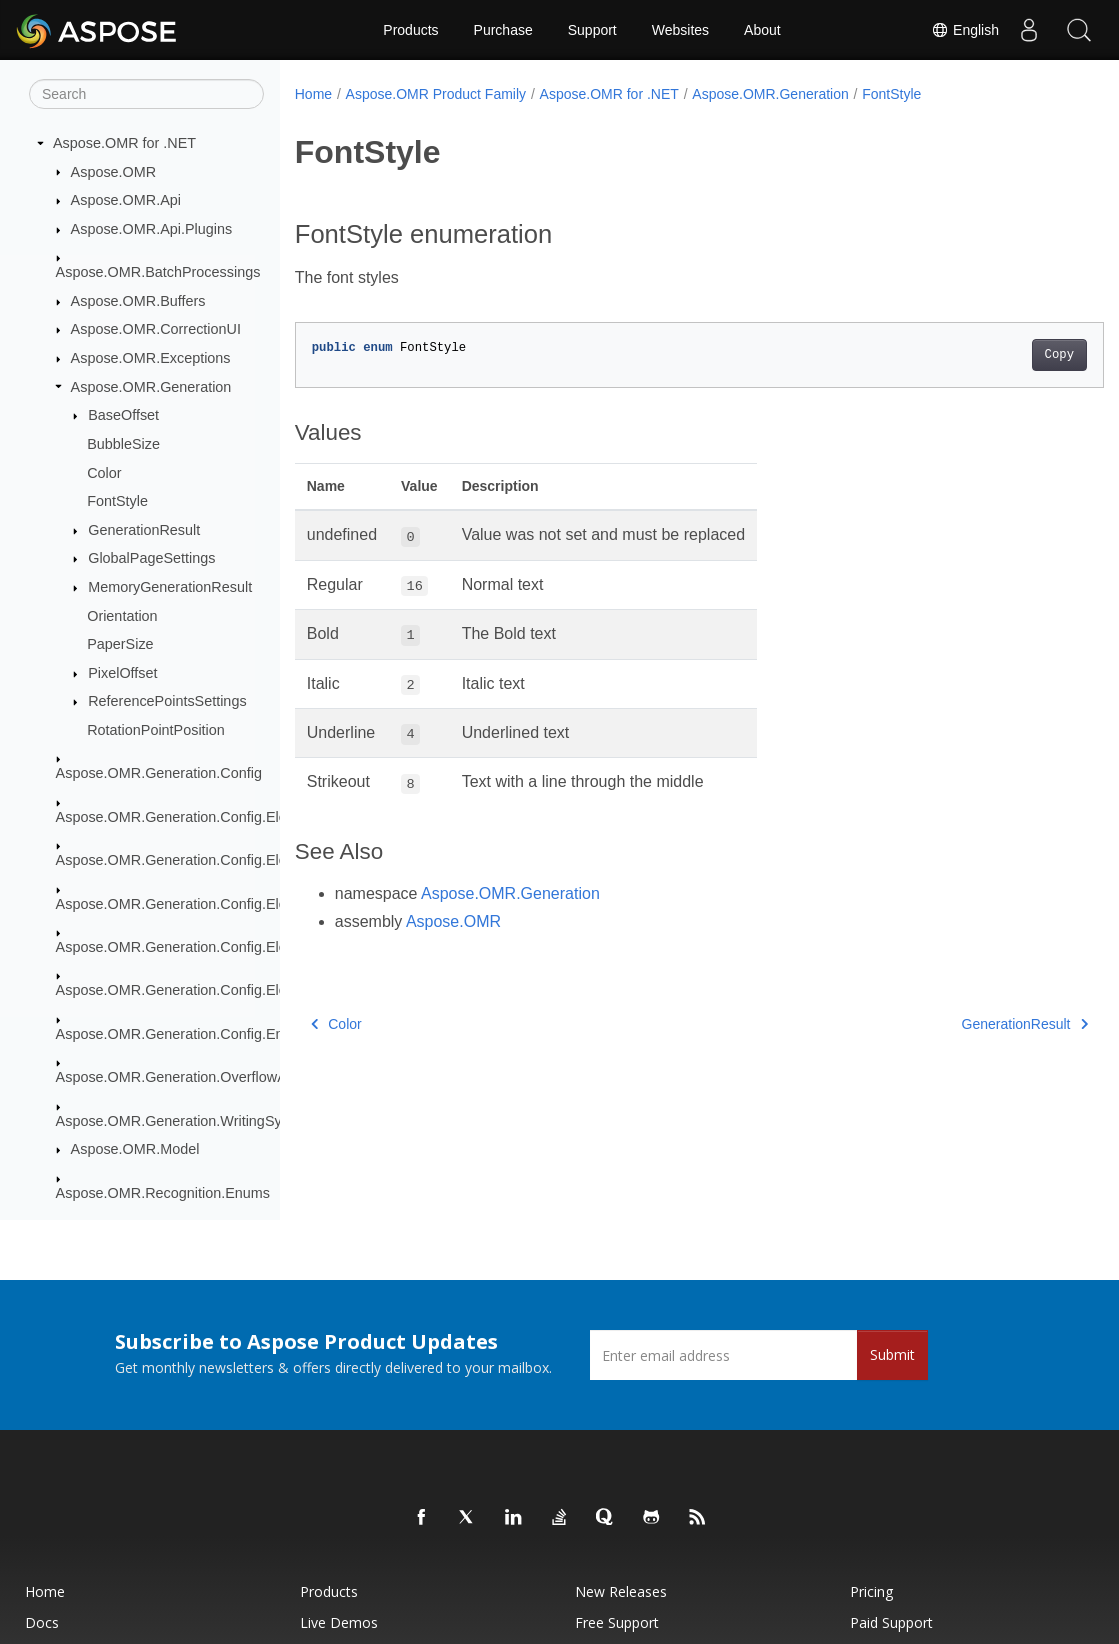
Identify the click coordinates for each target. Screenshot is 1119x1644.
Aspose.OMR (114, 172)
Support (592, 30)
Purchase (503, 30)
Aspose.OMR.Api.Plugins (152, 229)
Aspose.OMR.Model (135, 1149)
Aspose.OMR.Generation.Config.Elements (191, 817)
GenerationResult (144, 530)
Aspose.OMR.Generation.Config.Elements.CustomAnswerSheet (261, 860)
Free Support (617, 1622)
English (965, 30)
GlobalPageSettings (151, 558)
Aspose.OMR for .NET (124, 143)
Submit (892, 1354)
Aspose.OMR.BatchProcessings (158, 272)
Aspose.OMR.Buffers (138, 301)
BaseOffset (123, 415)
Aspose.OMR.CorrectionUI (156, 329)
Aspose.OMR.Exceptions (151, 358)
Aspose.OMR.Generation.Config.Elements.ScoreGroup (232, 947)
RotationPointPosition (156, 730)
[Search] (146, 94)
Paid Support (891, 1622)
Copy (1002, 355)
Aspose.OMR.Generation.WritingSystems (188, 1121)
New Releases (621, 1591)
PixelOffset (122, 673)
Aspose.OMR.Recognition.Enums (163, 1193)
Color (104, 473)
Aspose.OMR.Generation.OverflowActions (190, 1077)
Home (313, 94)
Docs (42, 1622)
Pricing (871, 1591)
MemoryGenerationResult (170, 587)
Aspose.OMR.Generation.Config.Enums (183, 1034)
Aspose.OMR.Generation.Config (159, 773)
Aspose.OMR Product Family (436, 94)
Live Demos (339, 1622)
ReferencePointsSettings (167, 701)
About (762, 30)
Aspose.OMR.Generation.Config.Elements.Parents (218, 904)
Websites (680, 30)
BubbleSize (123, 444)
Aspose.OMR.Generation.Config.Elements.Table (210, 990)
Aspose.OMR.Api (126, 200)
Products (410, 30)
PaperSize (120, 644)
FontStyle (117, 501)
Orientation (122, 616)
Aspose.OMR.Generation (151, 387)
